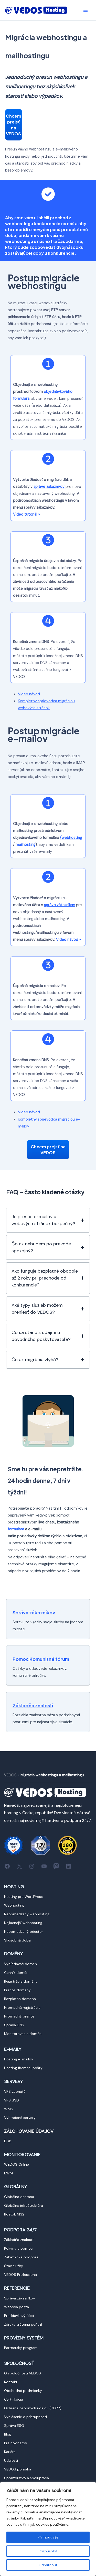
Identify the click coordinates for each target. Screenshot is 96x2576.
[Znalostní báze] (18, 2239)
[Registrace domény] (21, 1981)
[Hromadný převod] (19, 2016)
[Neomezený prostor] (23, 1931)
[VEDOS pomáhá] (17, 2469)
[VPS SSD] (11, 2100)
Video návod (29, 694)
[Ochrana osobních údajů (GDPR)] (32, 2408)
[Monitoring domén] (22, 2033)
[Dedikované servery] (20, 2117)
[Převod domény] (17, 1990)
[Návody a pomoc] (18, 2248)
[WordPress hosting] (23, 1896)
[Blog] (7, 2434)
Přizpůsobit (48, 2551)
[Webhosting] (14, 1905)
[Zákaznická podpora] (21, 2257)
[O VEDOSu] (22, 2373)
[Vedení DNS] (14, 2025)
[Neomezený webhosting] (26, 1914)
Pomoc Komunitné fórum (41, 1659)
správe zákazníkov (49, 486)
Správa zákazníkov (34, 1612)
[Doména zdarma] (20, 1998)
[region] (48, 2529)
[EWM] (8, 2173)
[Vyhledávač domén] (20, 1964)
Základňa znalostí (33, 1705)
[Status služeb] (13, 2265)
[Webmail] (16, 2307)
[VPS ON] (15, 2091)
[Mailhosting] (18, 2059)
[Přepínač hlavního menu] (85, 10)
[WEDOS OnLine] (16, 2164)
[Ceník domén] (16, 1972)
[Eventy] (11, 2460)
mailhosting (25, 844)
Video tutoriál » (26, 514)
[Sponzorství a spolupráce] (26, 2478)
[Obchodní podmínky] (23, 2390)
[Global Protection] (19, 2196)
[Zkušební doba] (17, 1940)
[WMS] (8, 2109)
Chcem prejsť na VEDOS (13, 124)
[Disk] (7, 2141)
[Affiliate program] (21, 2347)
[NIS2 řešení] (14, 2214)
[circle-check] (48, 194)
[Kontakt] (10, 2382)
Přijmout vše (48, 2537)
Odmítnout (48, 2565)
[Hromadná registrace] (22, 2007)
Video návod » (68, 939)
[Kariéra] (10, 2451)
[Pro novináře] (15, 2443)
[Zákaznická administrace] (19, 2298)
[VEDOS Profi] (21, 2274)
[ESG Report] (14, 2425)
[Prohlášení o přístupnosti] (25, 2416)
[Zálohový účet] (19, 2315)
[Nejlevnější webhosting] (23, 1922)
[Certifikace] (13, 2399)
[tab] (48, 1220)
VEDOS (10, 1775)
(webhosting (71, 837)
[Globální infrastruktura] (23, 2205)
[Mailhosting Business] (23, 2067)
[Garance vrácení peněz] (23, 2324)
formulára (16, 1529)
